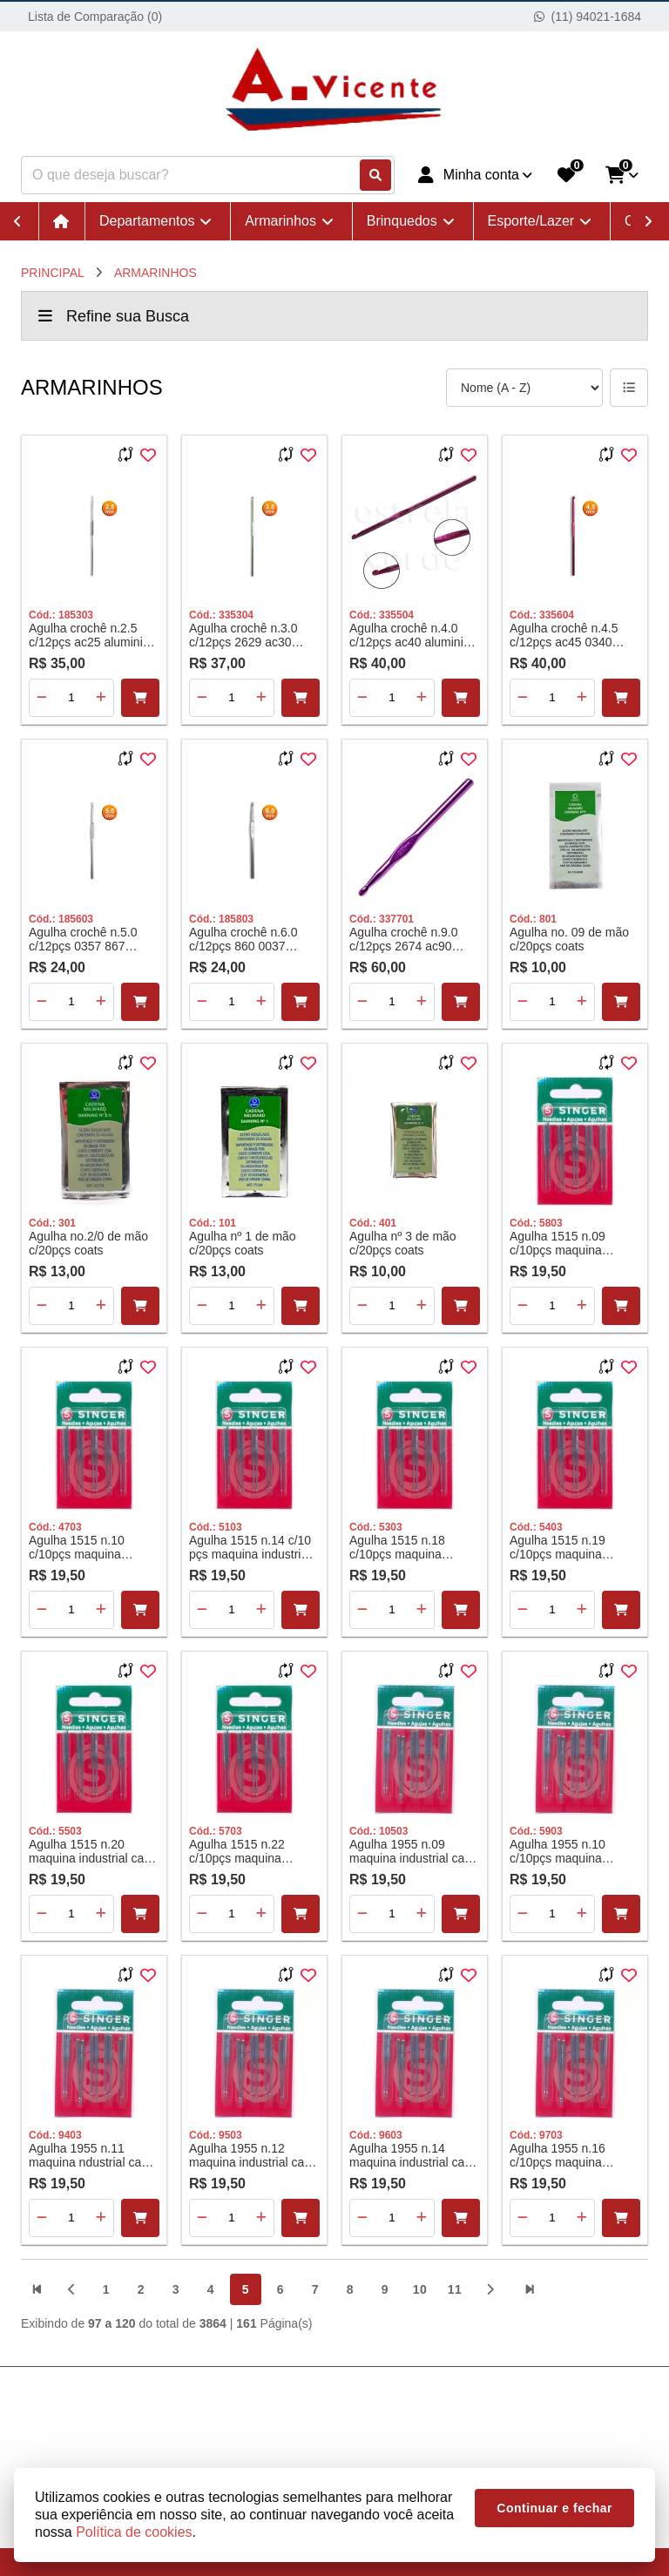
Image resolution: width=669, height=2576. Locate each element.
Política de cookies (134, 2532)
